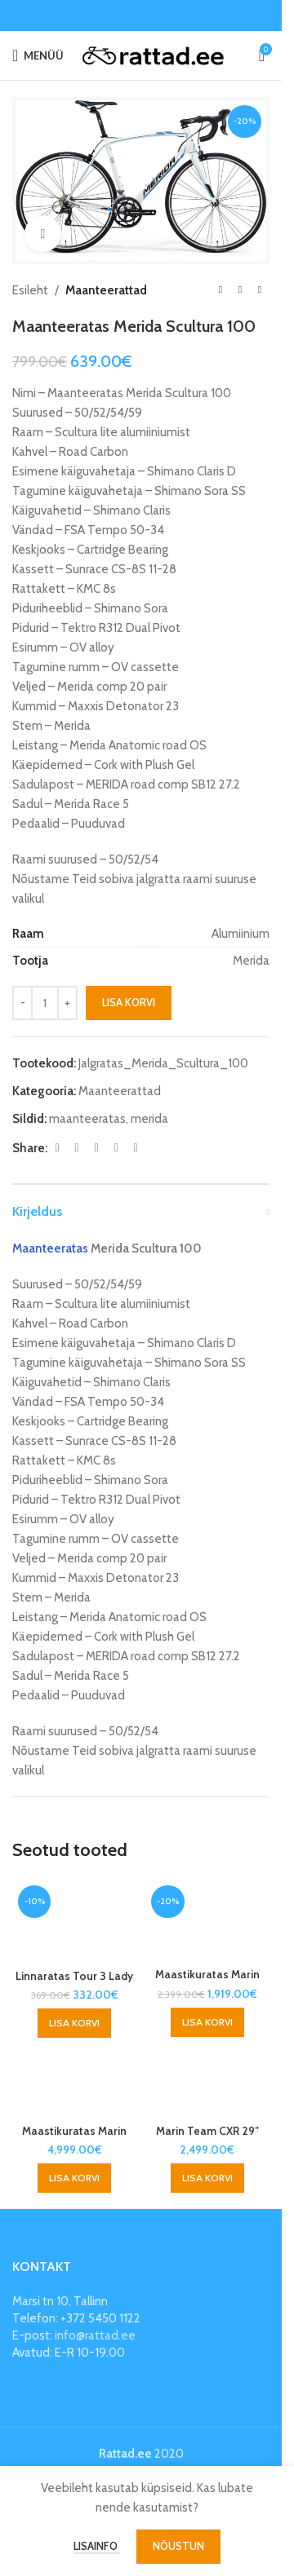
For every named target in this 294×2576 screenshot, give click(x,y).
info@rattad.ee (95, 2335)
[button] (74, 2023)
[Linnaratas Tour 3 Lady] (74, 1921)
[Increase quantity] (67, 1003)
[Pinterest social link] (96, 1148)
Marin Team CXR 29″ (207, 2130)
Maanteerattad (106, 290)
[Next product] (260, 290)
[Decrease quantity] (22, 1003)
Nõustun (178, 2545)
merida (149, 1118)
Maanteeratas (50, 1248)
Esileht (30, 290)
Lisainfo (97, 2545)
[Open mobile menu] (38, 55)
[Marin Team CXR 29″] (207, 2081)
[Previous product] (220, 290)
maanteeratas (87, 1118)
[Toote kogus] (45, 1003)
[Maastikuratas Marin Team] (207, 1920)
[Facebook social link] (57, 1148)
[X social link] (77, 1148)
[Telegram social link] (135, 1148)
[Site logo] (153, 54)
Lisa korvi (128, 1003)
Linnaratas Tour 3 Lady (74, 1975)
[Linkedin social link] (116, 1148)
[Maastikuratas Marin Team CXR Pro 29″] (74, 2081)
